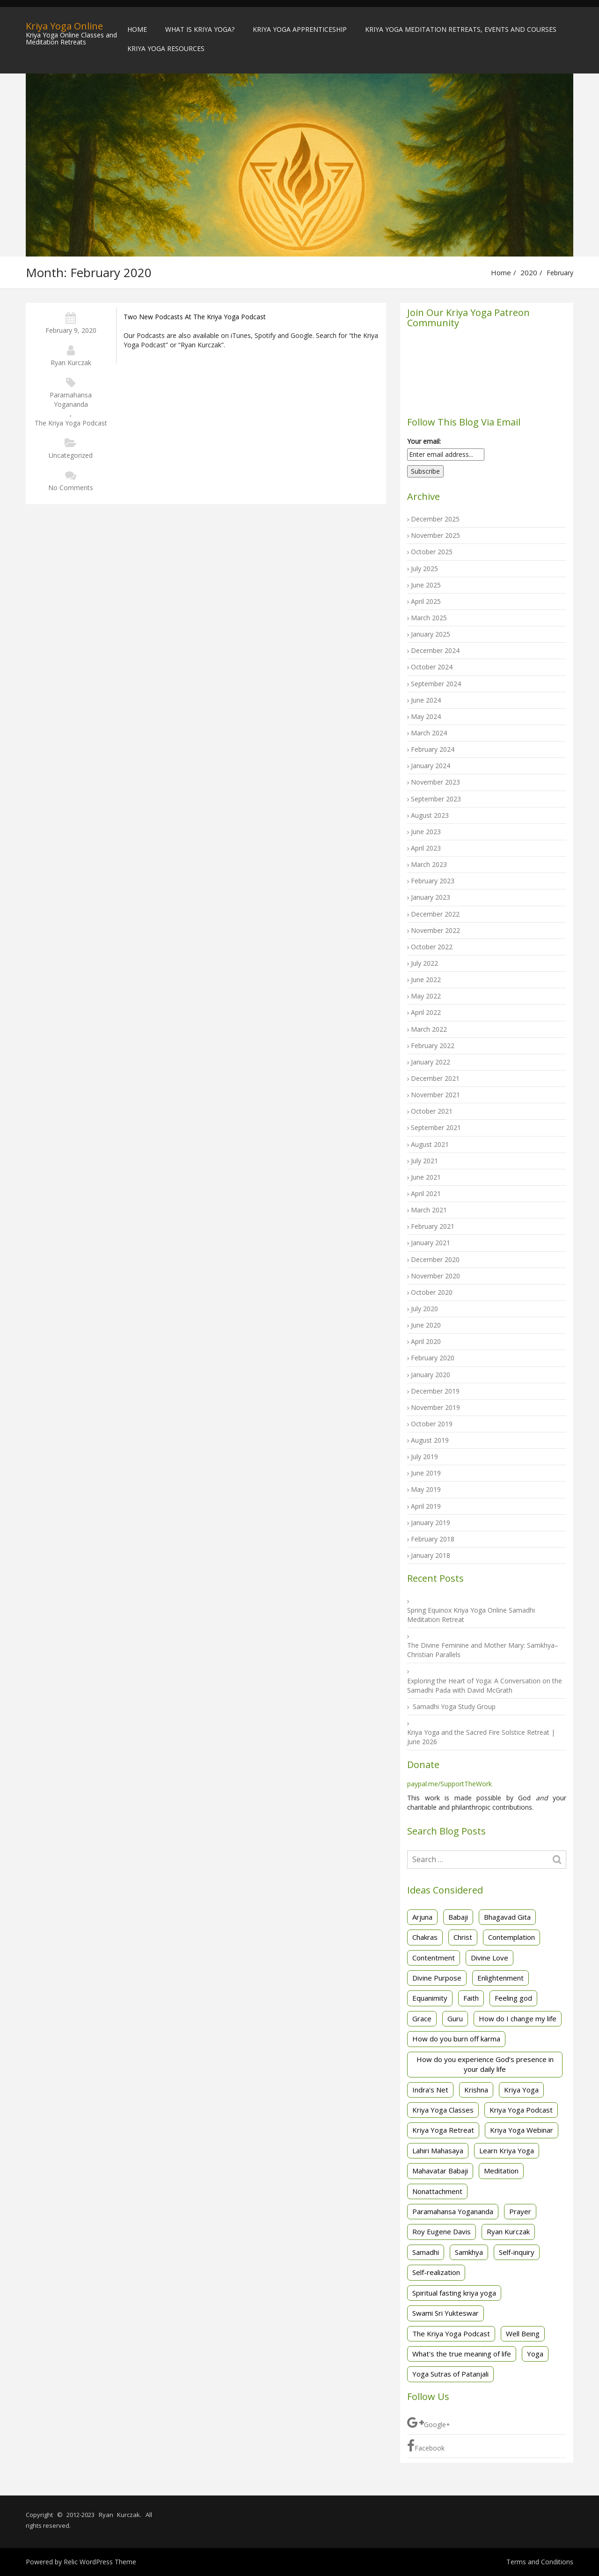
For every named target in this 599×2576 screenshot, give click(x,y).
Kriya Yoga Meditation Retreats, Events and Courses (460, 29)
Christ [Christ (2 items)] (462, 1937)
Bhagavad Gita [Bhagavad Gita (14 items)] (507, 1917)
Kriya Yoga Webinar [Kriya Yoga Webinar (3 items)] (521, 2130)
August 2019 (430, 1440)
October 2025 (432, 551)
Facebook (426, 2445)
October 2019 (432, 1423)
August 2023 (430, 815)
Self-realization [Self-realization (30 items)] (436, 2272)
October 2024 (432, 666)
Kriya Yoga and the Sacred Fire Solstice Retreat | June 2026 (481, 1737)
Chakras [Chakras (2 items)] (425, 1937)
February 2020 (432, 1357)
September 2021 (436, 1127)
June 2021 (426, 1177)
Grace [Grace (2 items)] (421, 2018)
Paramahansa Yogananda (71, 399)
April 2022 (426, 1012)
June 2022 (426, 979)
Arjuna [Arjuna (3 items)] (422, 1917)
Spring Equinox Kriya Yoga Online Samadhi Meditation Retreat (471, 1615)
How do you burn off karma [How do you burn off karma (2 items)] (456, 2038)
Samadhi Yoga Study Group (454, 1706)
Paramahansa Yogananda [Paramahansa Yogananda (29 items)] (452, 2211)
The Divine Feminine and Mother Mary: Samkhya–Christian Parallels (482, 1650)
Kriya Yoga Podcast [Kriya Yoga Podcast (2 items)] (521, 2109)
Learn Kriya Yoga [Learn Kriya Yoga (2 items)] (506, 2150)
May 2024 (426, 716)
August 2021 (430, 1144)
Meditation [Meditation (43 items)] (501, 2170)
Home (137, 29)
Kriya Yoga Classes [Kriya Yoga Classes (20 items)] (443, 2109)
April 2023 (426, 848)
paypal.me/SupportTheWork (449, 1783)
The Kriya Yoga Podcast (71, 422)
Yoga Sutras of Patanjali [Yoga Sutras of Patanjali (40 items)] (450, 2373)
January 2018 (430, 1555)
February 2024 (432, 749)
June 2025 (426, 584)
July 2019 (424, 1456)
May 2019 (426, 1489)
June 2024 (426, 700)
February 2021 (432, 1226)
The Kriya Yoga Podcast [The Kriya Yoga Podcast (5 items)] (451, 2333)
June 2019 (426, 1472)
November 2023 (435, 782)
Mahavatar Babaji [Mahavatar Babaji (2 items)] (440, 2170)
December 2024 (435, 650)
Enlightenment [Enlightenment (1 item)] (500, 1977)
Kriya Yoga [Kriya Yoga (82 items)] (521, 2089)
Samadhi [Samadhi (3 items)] (425, 2252)
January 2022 (430, 1061)
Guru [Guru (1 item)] (455, 2018)
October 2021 (432, 1111)
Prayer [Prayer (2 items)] (520, 2211)
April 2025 (426, 601)
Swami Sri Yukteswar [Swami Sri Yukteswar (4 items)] (445, 2313)
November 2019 (435, 1407)
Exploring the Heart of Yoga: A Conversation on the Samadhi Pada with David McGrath (484, 1685)
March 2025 (429, 617)
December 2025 (435, 518)
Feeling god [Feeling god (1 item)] (513, 1998)
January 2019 (430, 1522)
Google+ (428, 2422)
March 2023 (429, 864)
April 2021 (426, 1193)
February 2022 (432, 1045)
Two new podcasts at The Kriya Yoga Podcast (195, 316)
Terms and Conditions (539, 2561)
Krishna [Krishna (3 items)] (476, 2089)
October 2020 (432, 1292)
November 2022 (435, 930)
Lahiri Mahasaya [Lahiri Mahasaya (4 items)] (437, 2150)
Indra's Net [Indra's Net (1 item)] (430, 2089)
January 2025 (430, 634)
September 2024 (436, 683)
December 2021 (435, 1078)
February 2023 (432, 880)
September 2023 (436, 798)
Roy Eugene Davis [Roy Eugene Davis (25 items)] (441, 2231)
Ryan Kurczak (71, 362)
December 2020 (435, 1259)
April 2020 (426, 1341)
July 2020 (424, 1308)
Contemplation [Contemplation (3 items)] (511, 1937)
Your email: (424, 441)
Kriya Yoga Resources (166, 48)
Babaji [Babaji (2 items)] (458, 1917)
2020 (528, 272)
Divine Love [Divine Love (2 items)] (489, 1957)
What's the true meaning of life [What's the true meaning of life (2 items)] (461, 2353)
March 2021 (429, 1209)
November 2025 (435, 535)
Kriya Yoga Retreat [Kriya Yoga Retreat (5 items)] (443, 2130)
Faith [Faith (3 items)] (471, 1998)
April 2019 (426, 1506)
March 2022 (429, 1029)
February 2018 (432, 1538)
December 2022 (435, 914)
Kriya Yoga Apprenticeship (300, 29)
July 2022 (424, 963)
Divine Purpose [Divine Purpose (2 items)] (436, 1977)
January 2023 (430, 897)
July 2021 (424, 1160)
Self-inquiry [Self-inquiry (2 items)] (516, 2252)
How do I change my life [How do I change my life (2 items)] (517, 2018)
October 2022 (432, 946)
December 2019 (435, 1391)
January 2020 (430, 1374)
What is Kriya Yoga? (199, 29)
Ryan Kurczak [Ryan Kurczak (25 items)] (508, 2231)
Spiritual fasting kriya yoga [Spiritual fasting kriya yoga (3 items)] (454, 2292)
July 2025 (424, 568)
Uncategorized (71, 455)
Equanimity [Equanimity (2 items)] (429, 1998)
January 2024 (430, 765)
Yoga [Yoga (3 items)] (535, 2353)
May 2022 (426, 995)
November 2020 (435, 1275)
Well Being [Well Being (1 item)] (523, 2333)
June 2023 (426, 831)
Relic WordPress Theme (100, 2561)
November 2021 (435, 1094)
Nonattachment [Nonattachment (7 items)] (437, 2191)
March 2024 (429, 732)
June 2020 (426, 1325)
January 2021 (430, 1242)
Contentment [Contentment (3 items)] (433, 1957)
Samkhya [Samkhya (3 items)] (469, 2252)
